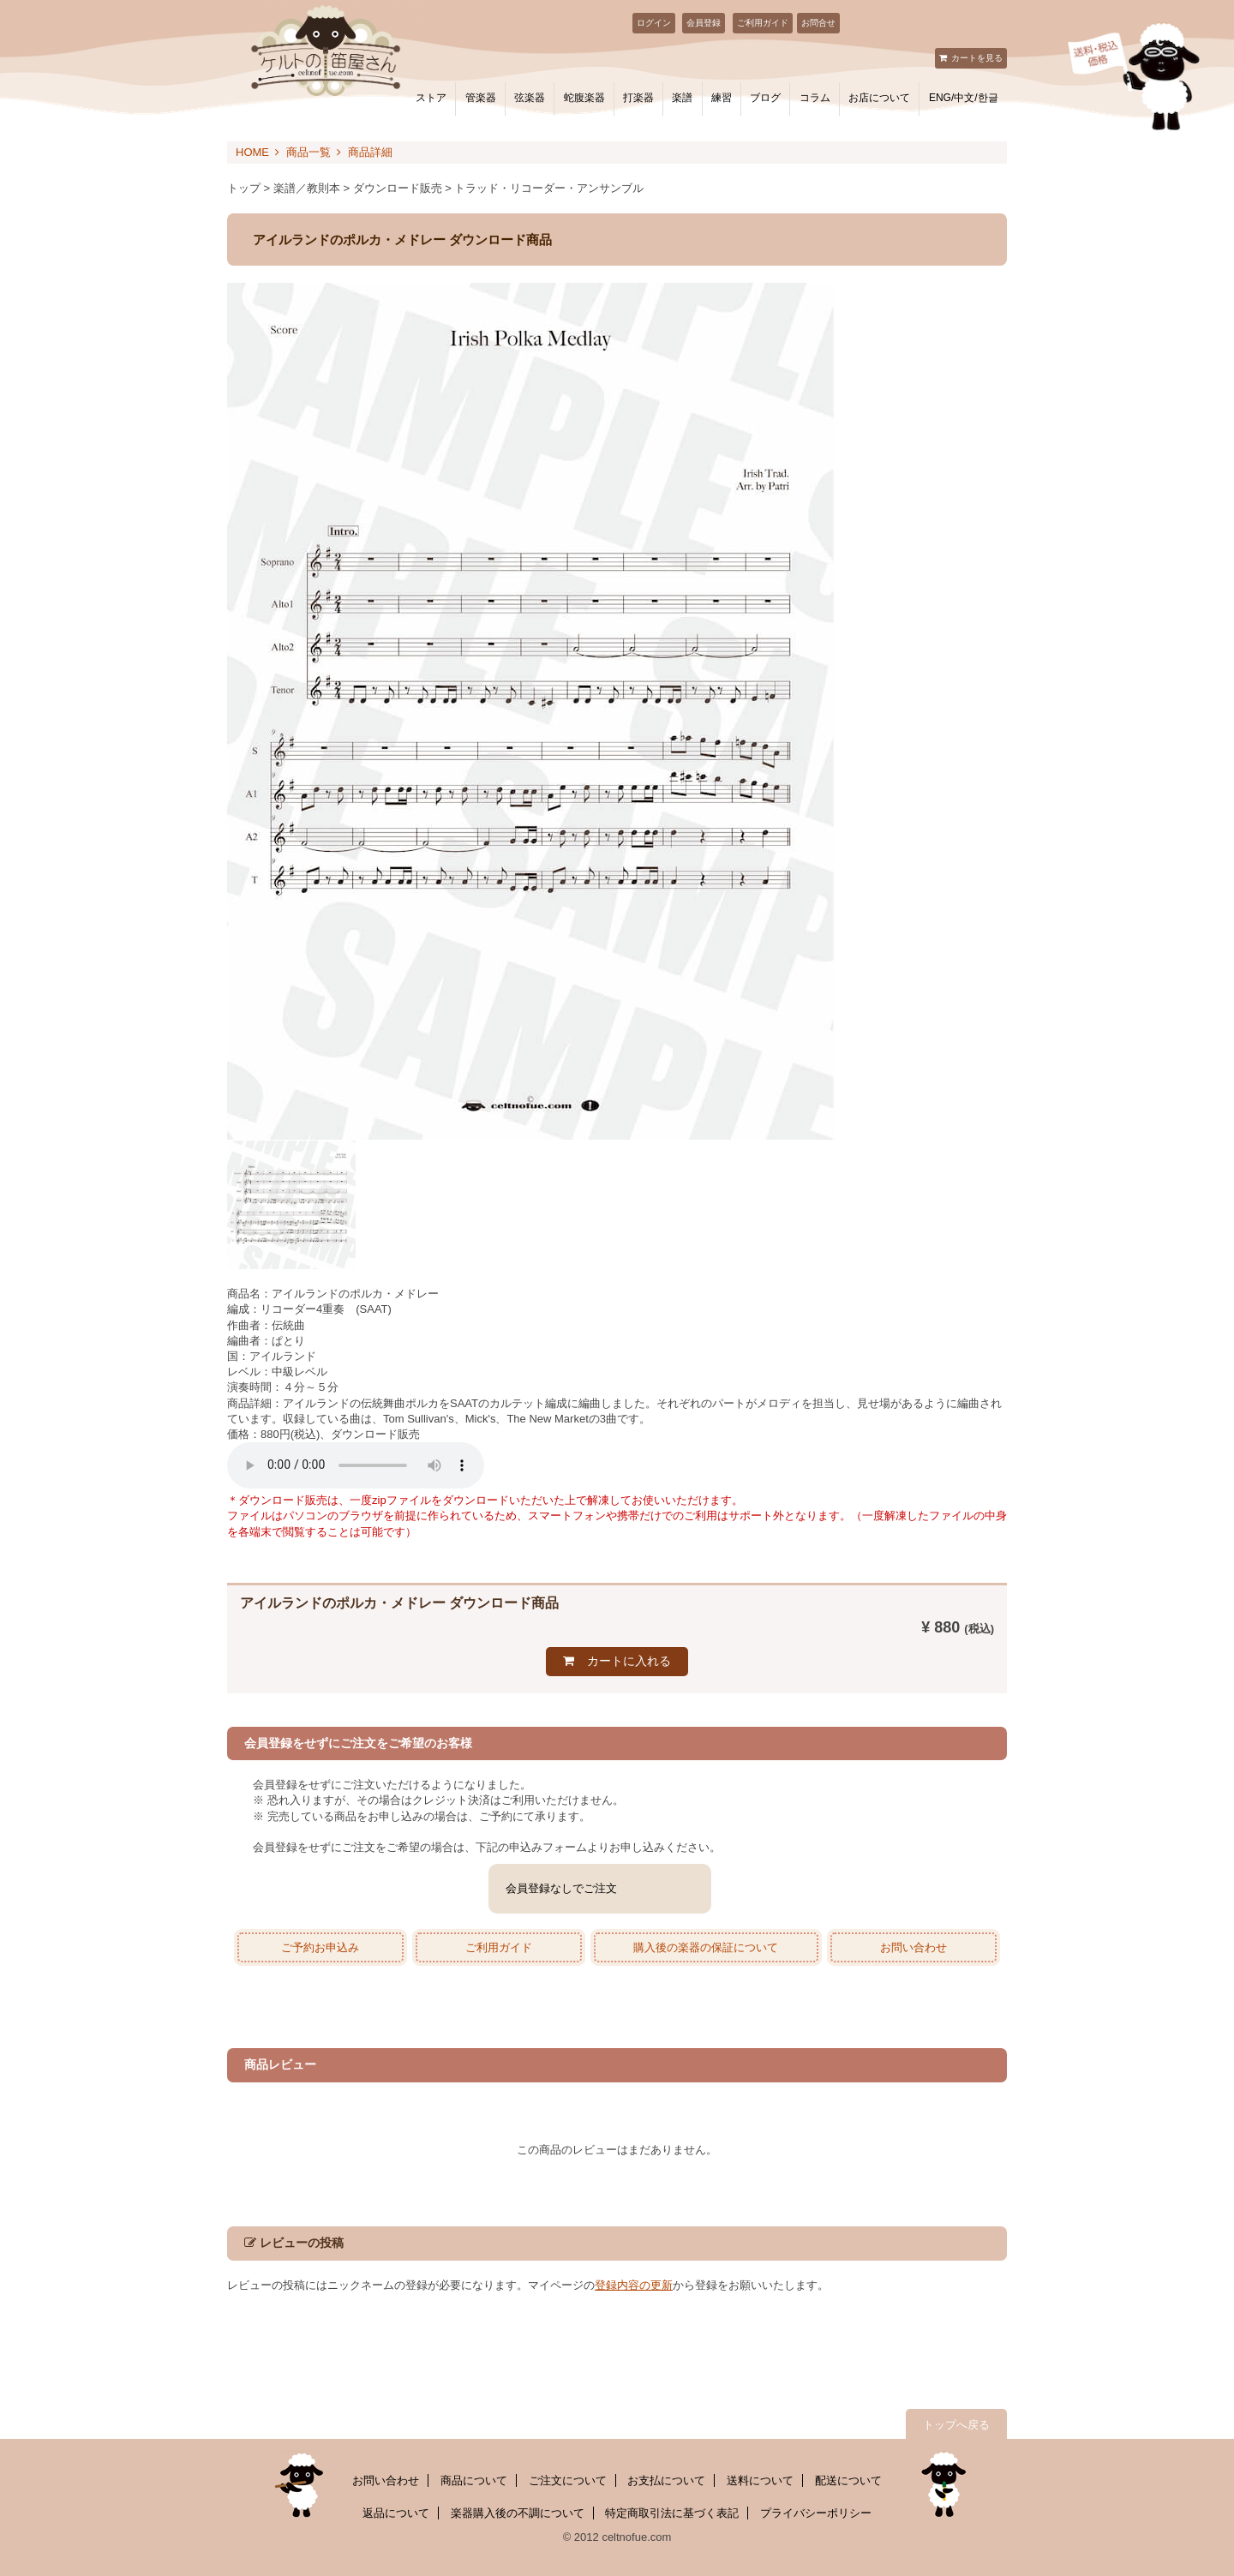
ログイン (654, 22)
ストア (431, 98)
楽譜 (682, 98)
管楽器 (480, 98)
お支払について (666, 2480)
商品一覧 (308, 152)
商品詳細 (370, 152)
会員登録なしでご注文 (561, 1888)
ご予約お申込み (320, 1947)
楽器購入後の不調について (517, 2513)
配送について (848, 2480)
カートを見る (977, 58)
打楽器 (638, 98)
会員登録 (703, 22)
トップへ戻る (956, 2424)
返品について (395, 2513)
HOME (252, 152)
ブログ (765, 98)
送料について (760, 2480)
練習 (721, 98)
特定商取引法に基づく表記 (672, 2513)
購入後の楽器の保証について (705, 1947)
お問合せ (818, 22)
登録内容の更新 (634, 2285)
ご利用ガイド (762, 22)
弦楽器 (529, 98)
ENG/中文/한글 (963, 98)
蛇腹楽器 (584, 98)
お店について (879, 98)
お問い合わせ (913, 1947)
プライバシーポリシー (816, 2513)
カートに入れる (629, 1661)
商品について (473, 2480)
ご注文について (568, 2480)
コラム (815, 98)
